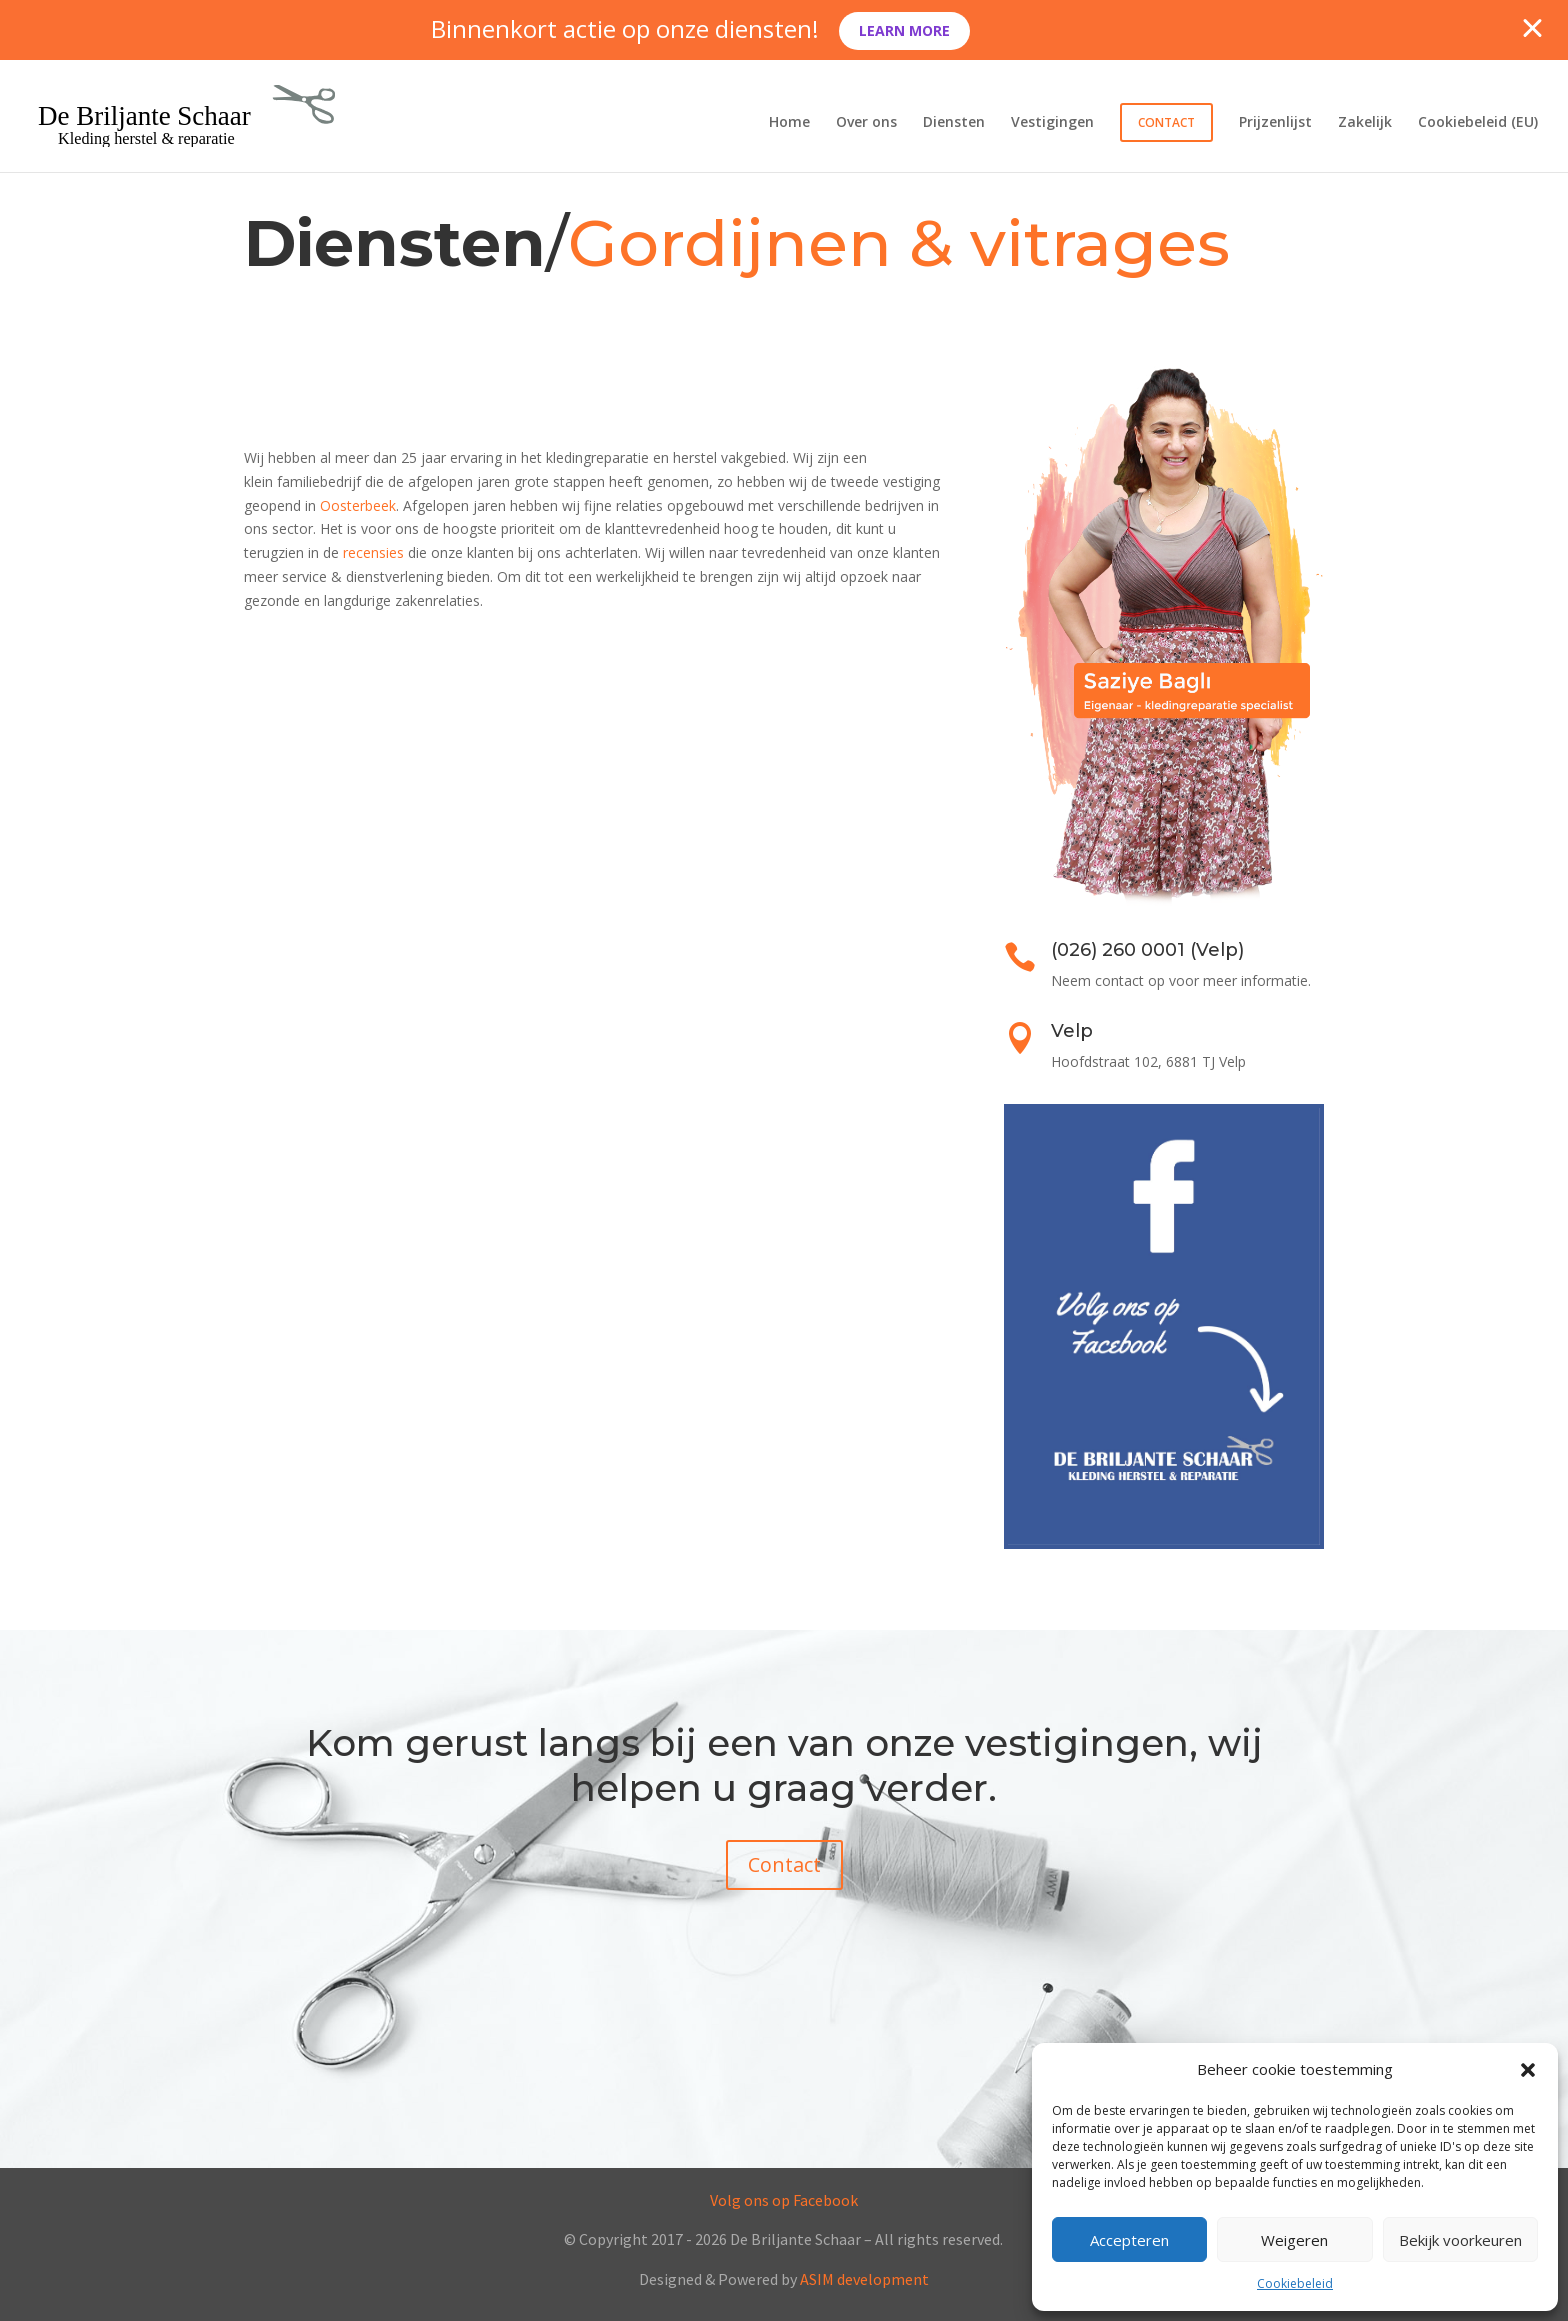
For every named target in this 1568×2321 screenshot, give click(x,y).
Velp (1072, 1031)
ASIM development (864, 2279)
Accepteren (1129, 2240)
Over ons (866, 123)
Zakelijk (1365, 123)
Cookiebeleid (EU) (1478, 123)
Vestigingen (1052, 123)
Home (789, 123)
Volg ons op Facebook (784, 2200)
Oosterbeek (358, 505)
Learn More (904, 30)
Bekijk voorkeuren (1460, 2240)
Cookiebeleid (1295, 2283)
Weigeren (1294, 2240)
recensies (373, 552)
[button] (1528, 2070)
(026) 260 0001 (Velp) (1147, 950)
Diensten (954, 123)
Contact (1166, 122)
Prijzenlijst (1275, 123)
